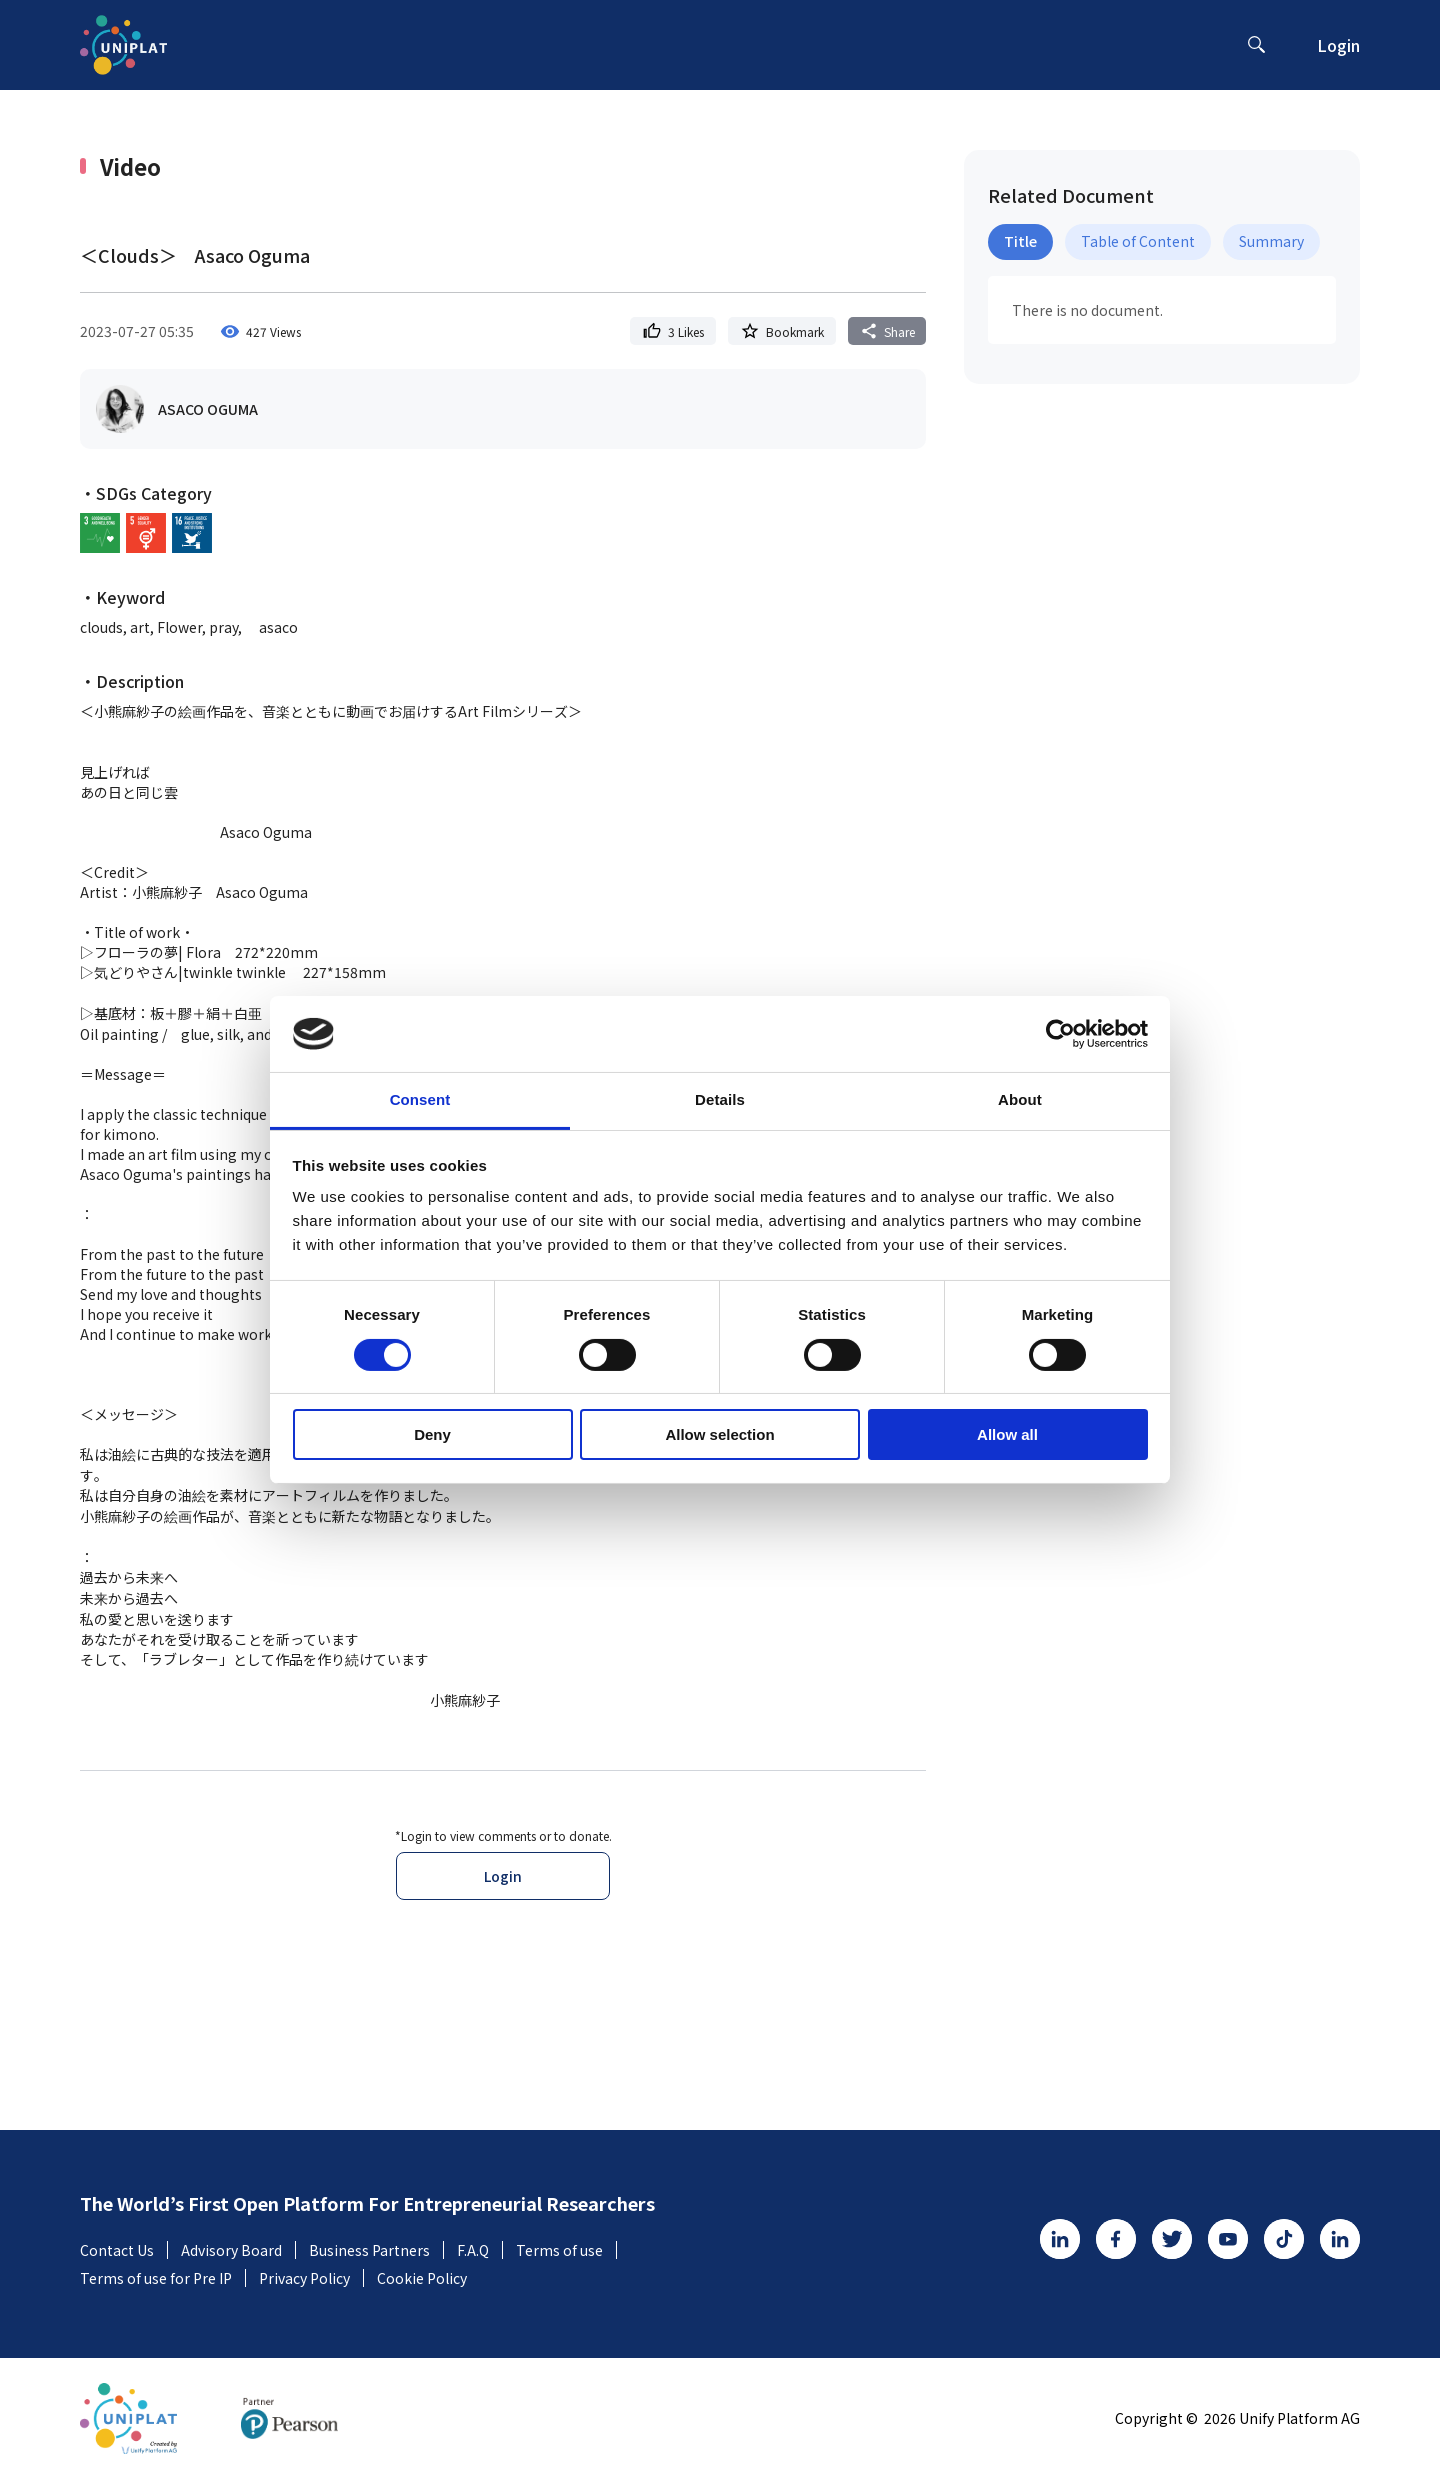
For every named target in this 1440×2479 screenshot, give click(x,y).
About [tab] (1020, 1099)
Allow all (1007, 1434)
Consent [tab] (420, 1099)
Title (1020, 241)
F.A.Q (480, 2250)
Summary (1271, 241)
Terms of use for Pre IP (163, 2278)
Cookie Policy (422, 2278)
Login (1338, 45)
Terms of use (566, 2250)
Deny (432, 1434)
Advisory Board (238, 2250)
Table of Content (1138, 241)
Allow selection (719, 1434)
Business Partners (376, 2250)
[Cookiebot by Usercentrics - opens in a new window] (1060, 1034)
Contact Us (124, 2250)
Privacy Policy (311, 2278)
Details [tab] (720, 1099)
